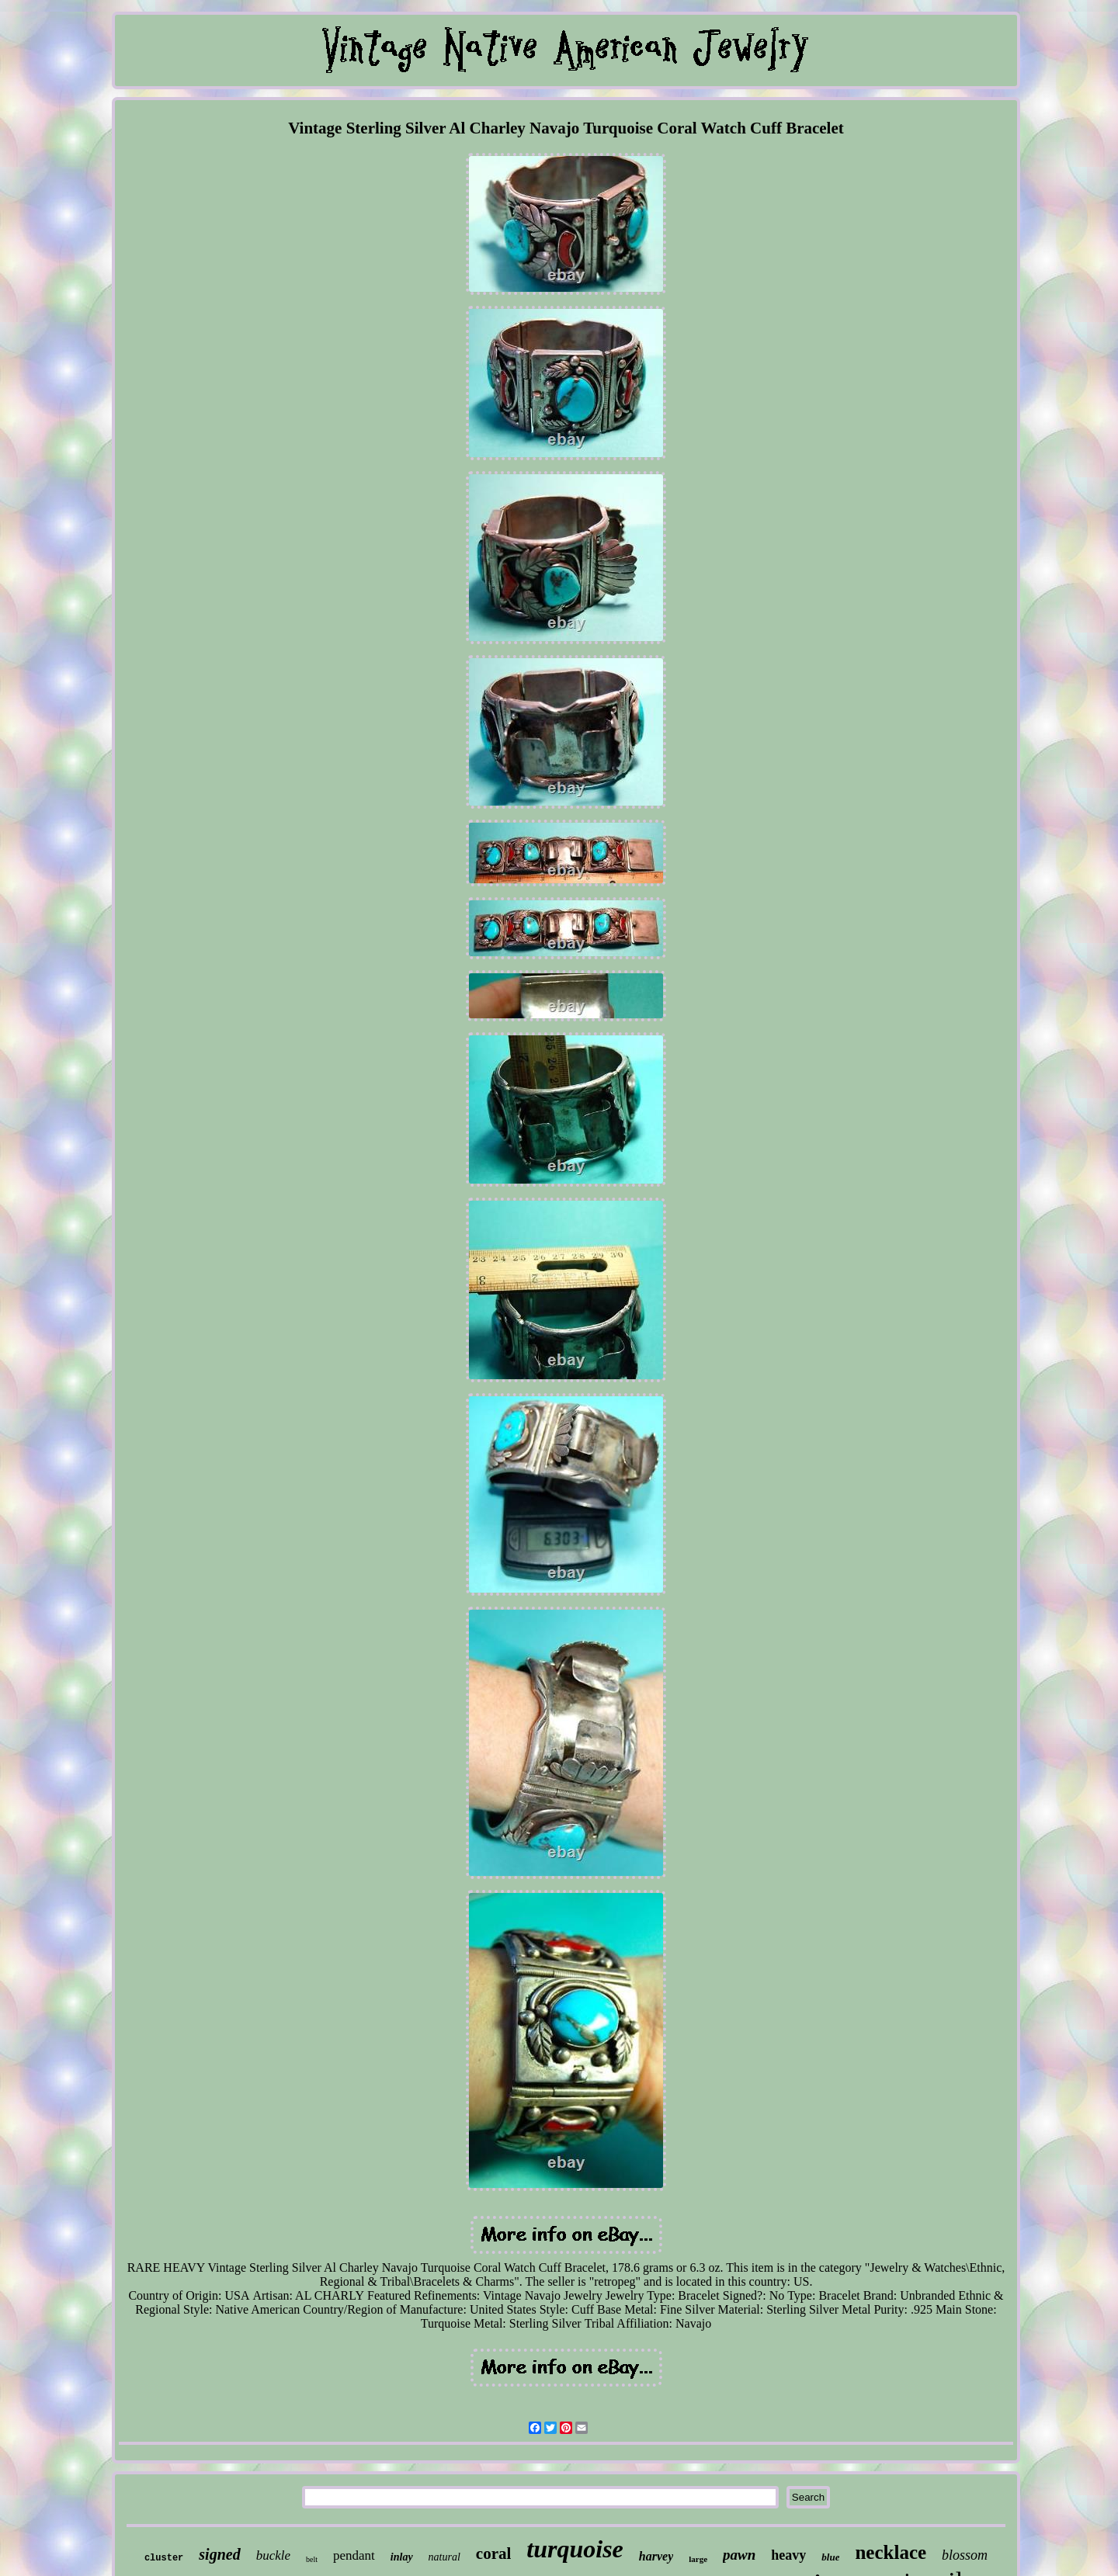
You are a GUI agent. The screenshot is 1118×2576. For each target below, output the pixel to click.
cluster (163, 2558)
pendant (354, 2555)
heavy (788, 2555)
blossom (965, 2555)
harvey (656, 2556)
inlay (402, 2557)
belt (312, 2559)
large (698, 2559)
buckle (273, 2555)
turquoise (574, 2549)
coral (493, 2553)
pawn (739, 2555)
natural (444, 2557)
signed (219, 2554)
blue (830, 2557)
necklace (890, 2552)
